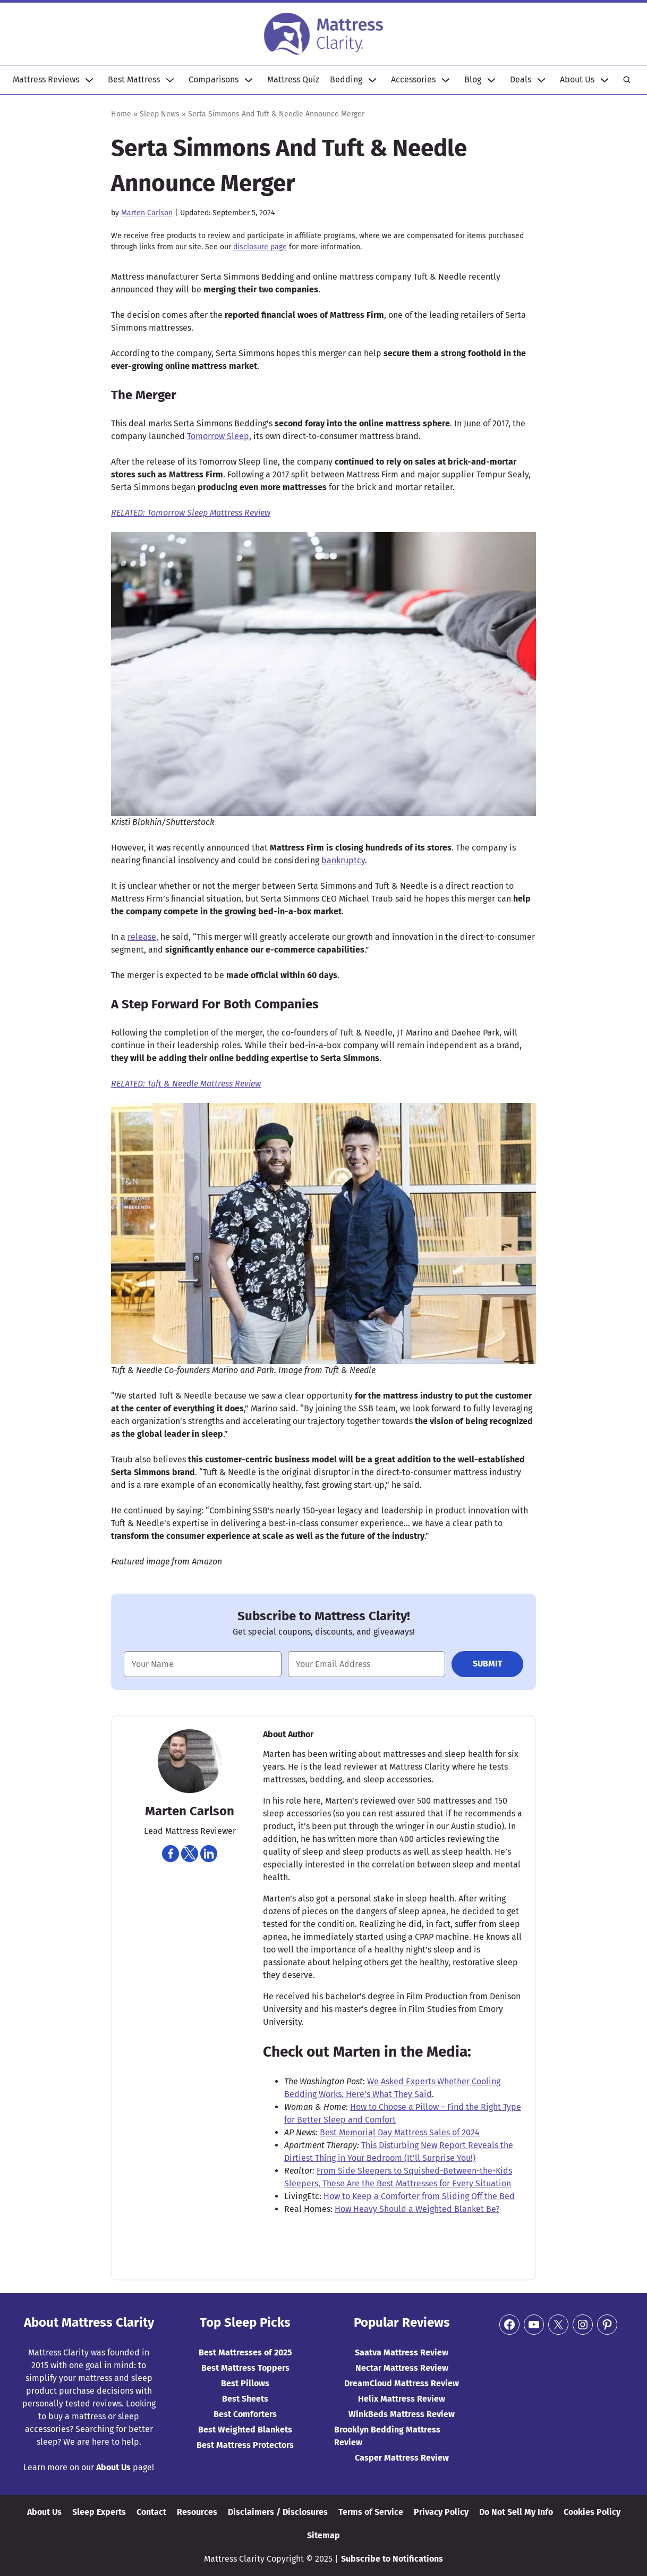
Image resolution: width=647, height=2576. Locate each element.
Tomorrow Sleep (218, 436)
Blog (472, 79)
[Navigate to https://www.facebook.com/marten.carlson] (170, 1853)
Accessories (413, 79)
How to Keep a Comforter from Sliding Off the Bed (419, 2196)
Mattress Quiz (293, 79)
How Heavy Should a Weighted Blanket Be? (417, 2209)
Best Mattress (134, 79)
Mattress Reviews (46, 79)
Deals (520, 79)
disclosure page (260, 246)
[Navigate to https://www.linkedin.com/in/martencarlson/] (208, 1853)
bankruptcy (343, 860)
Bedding (346, 79)
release (141, 937)
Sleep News (160, 114)
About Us (577, 79)
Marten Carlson (147, 212)
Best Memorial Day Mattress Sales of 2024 (400, 2132)
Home (121, 114)
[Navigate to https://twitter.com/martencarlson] (189, 1853)
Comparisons (214, 79)
